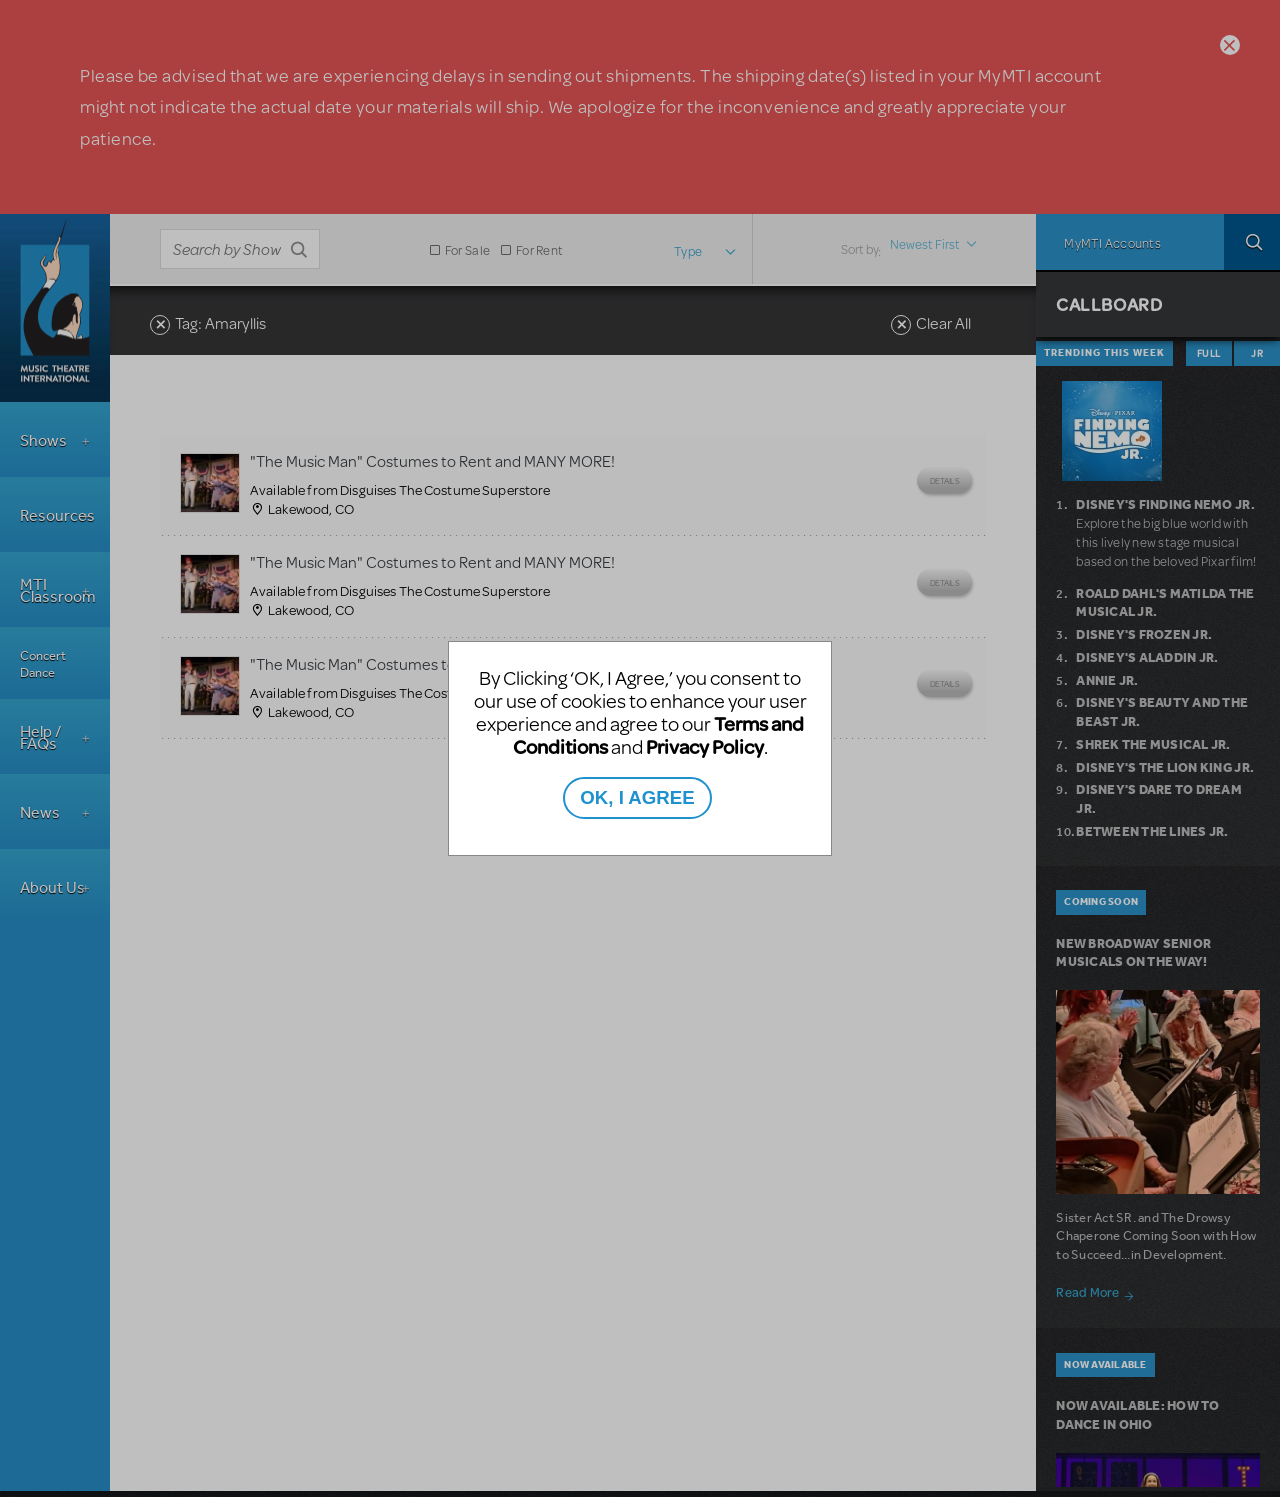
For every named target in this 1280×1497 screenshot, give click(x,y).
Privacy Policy (705, 746)
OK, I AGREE (637, 797)
